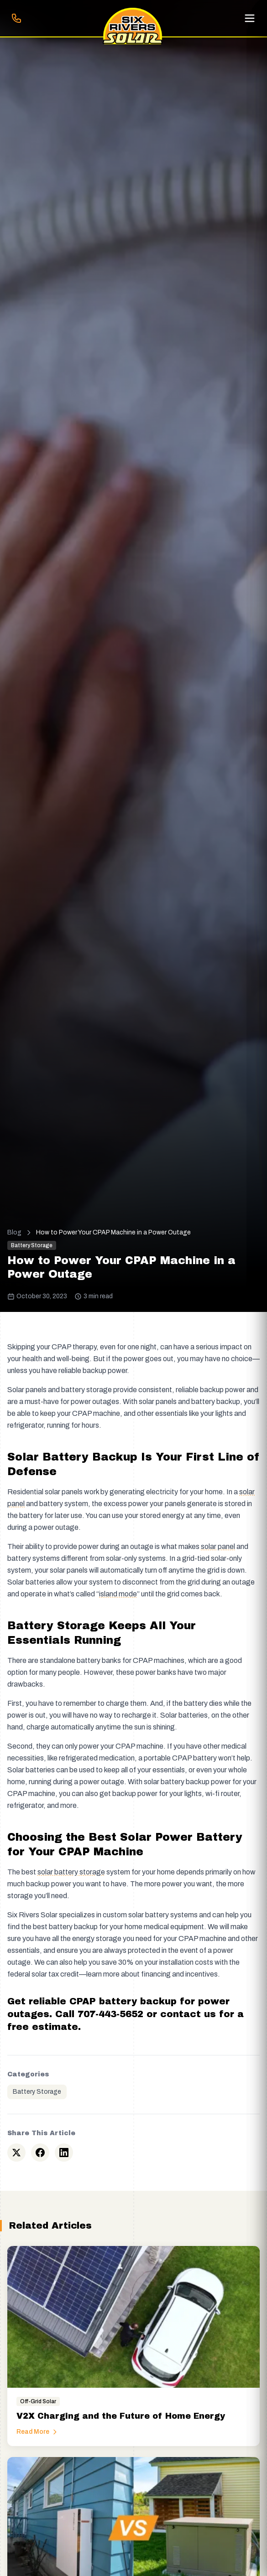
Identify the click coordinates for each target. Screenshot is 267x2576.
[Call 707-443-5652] (16, 18)
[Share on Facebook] (40, 2152)
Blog (14, 1232)
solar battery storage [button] (71, 1872)
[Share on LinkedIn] (64, 2152)
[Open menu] (250, 18)
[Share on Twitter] (16, 2152)
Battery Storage (37, 2091)
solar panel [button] (218, 1546)
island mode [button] (118, 1594)
